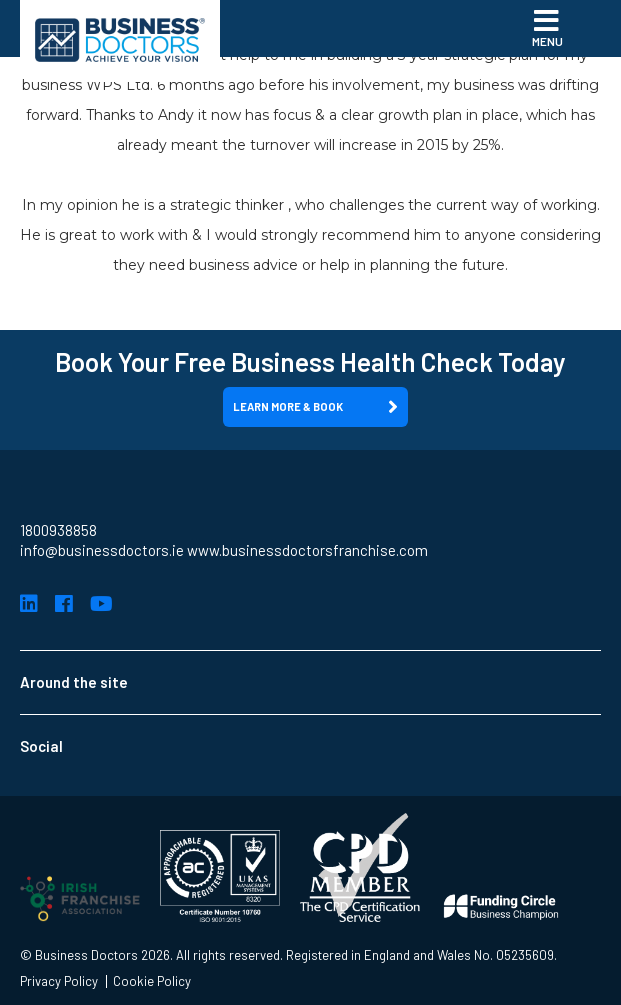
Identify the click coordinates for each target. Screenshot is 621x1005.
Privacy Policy (59, 981)
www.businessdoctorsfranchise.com (307, 550)
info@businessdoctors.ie (102, 550)
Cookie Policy (152, 981)
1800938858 (58, 530)
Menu (547, 27)
